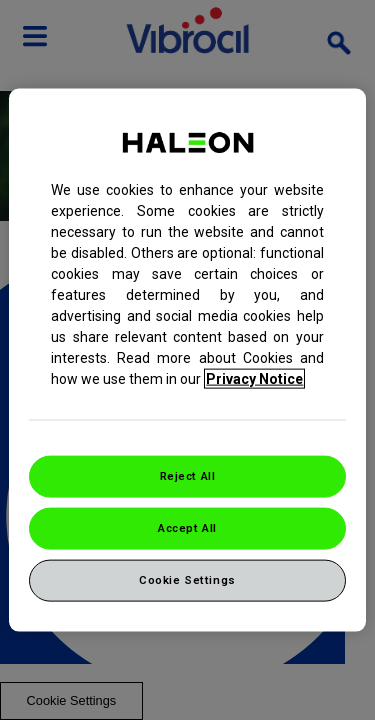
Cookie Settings (187, 579)
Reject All (188, 476)
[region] (187, 360)
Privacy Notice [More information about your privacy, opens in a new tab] (254, 379)
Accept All (187, 528)
